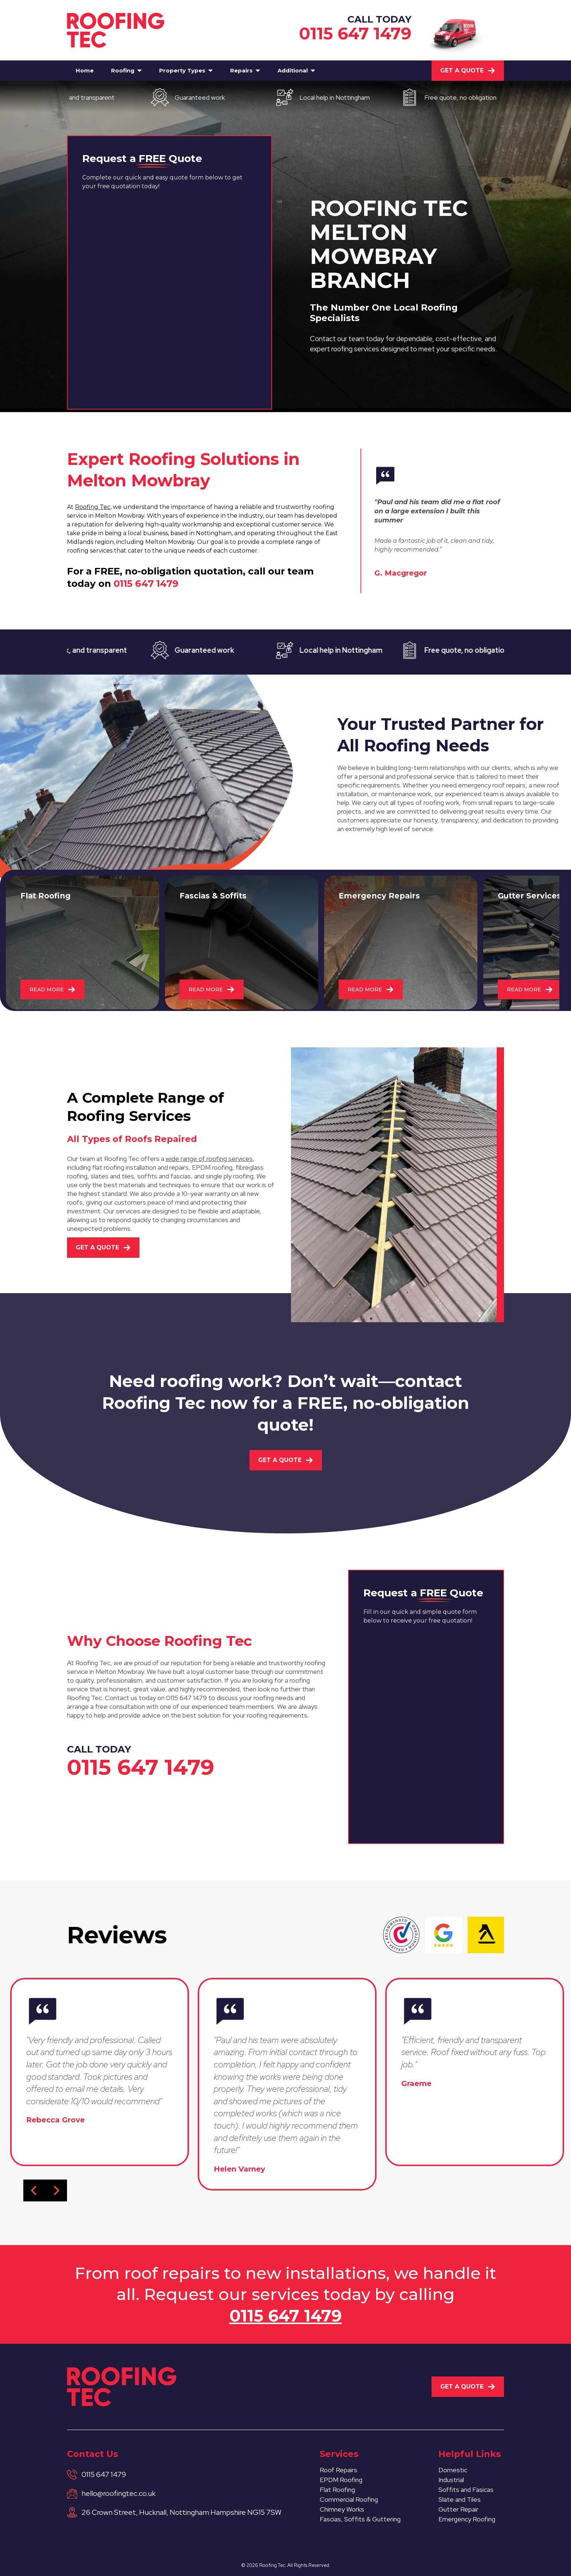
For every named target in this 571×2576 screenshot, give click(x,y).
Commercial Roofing (349, 2499)
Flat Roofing (337, 2489)
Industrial (451, 2480)
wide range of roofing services (209, 1158)
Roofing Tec (92, 506)
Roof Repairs (338, 2470)
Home (85, 70)
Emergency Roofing (466, 2519)
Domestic (452, 2470)
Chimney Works (342, 2509)
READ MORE (52, 989)
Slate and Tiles (459, 2499)
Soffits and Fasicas (465, 2489)
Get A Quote (467, 70)
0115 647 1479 (355, 33)
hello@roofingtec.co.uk (118, 2493)
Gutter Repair (458, 2509)
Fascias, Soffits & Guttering (360, 2519)
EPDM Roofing (341, 2480)
